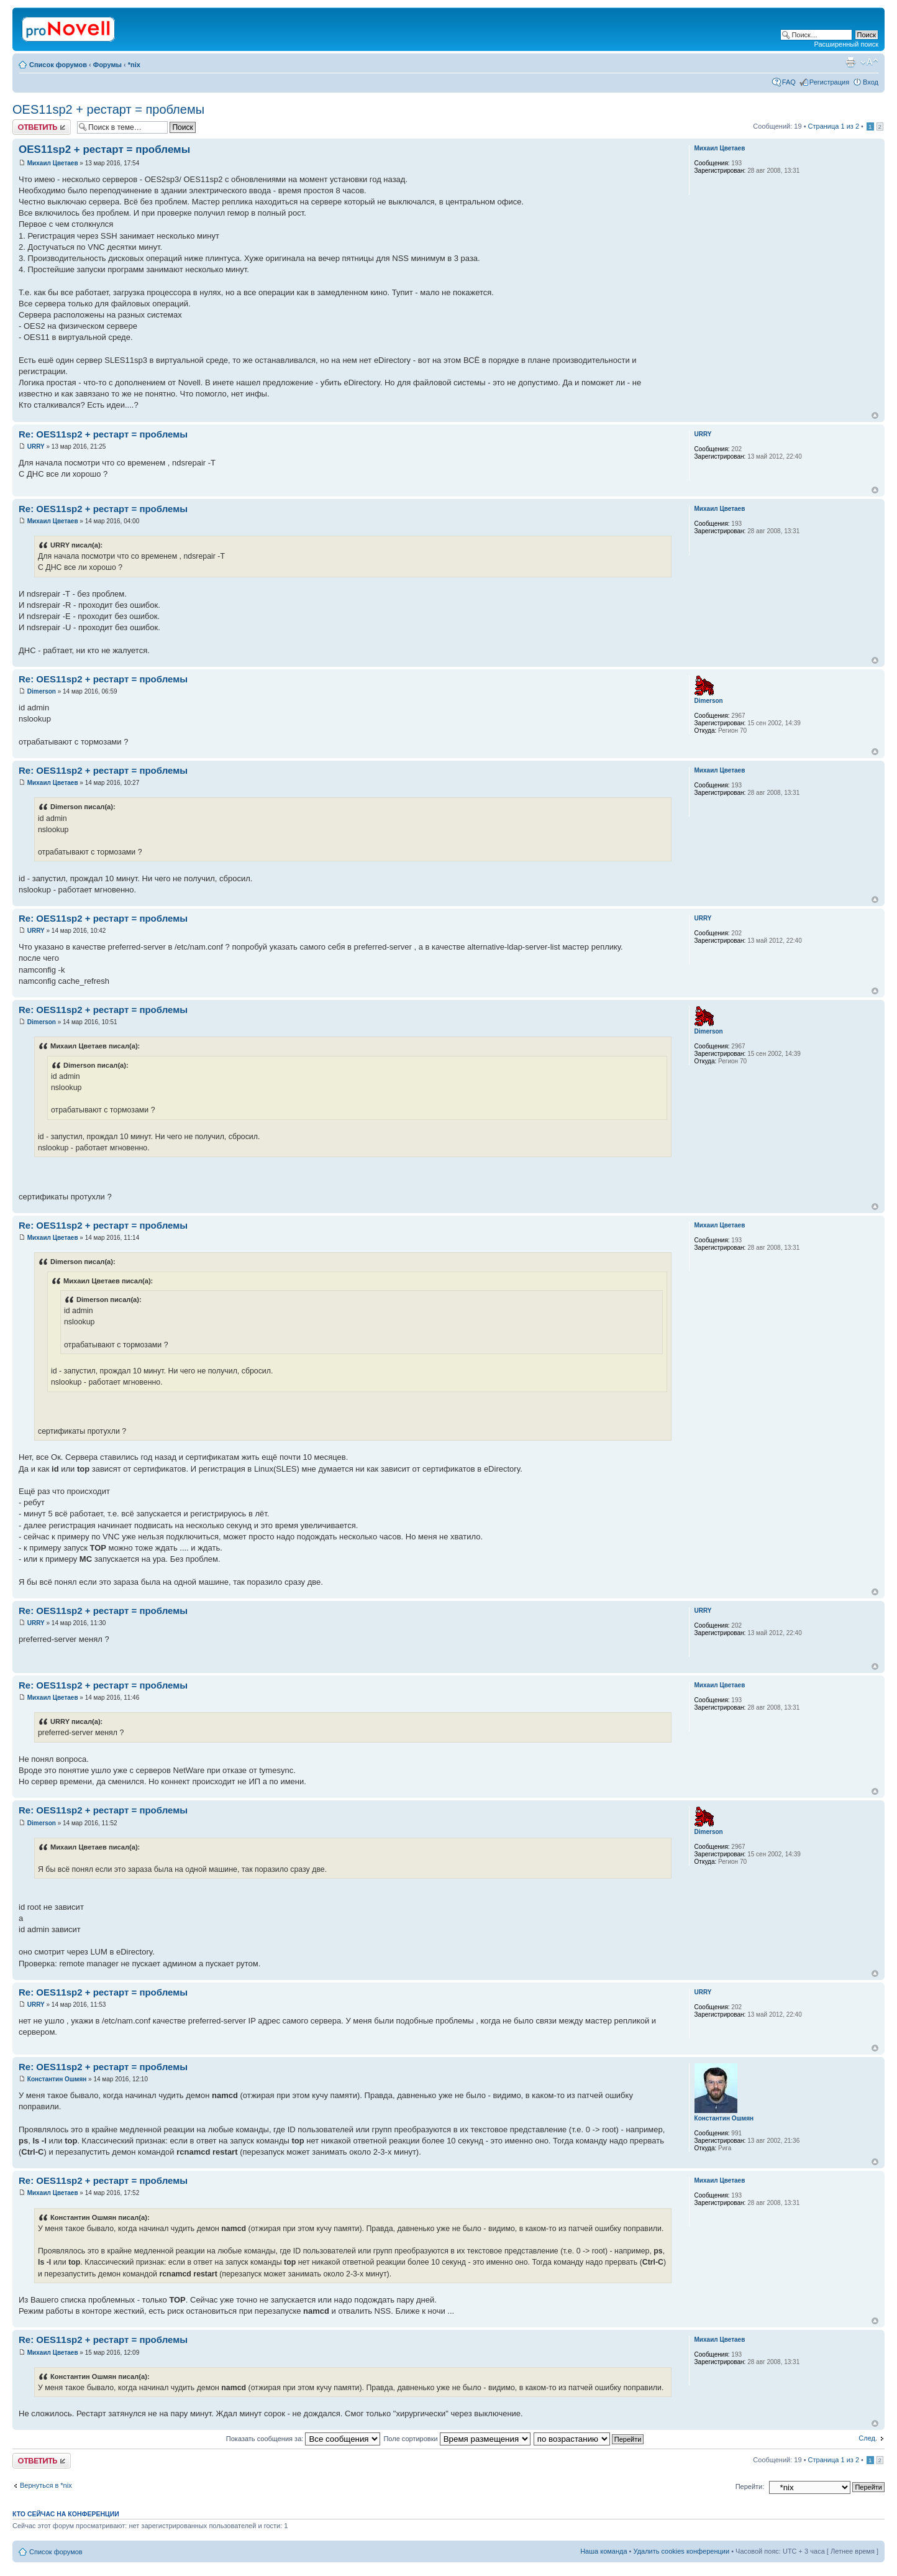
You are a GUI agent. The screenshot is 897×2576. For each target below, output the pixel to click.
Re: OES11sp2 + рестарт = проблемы (103, 434)
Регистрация (829, 82)
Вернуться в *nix (46, 2485)
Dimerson (41, 691)
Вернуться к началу (875, 415)
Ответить (41, 127)
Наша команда (603, 2551)
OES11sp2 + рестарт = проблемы (108, 109)
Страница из (833, 126)
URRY (36, 446)
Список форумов (58, 64)
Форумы (107, 64)
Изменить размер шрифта (869, 62)
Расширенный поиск (846, 44)
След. (867, 2438)
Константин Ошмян (57, 2079)
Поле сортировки (456, 2438)
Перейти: (750, 2486)
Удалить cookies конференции (682, 2551)
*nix (134, 64)
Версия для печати (850, 62)
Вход (870, 82)
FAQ (789, 82)
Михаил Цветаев (52, 163)
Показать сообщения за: (303, 2438)
